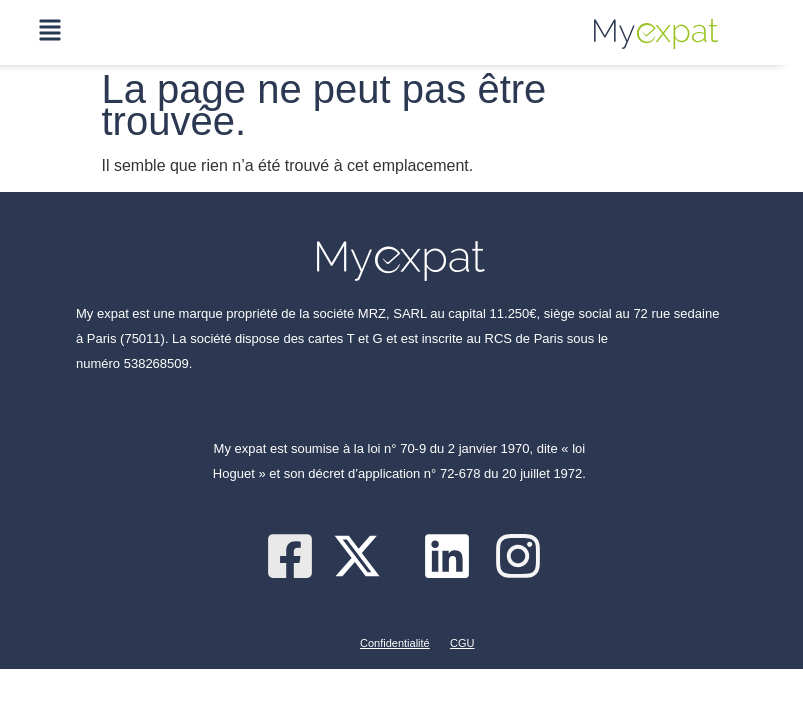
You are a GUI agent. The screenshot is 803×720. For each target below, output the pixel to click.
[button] (50, 32)
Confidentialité (395, 643)
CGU (462, 643)
